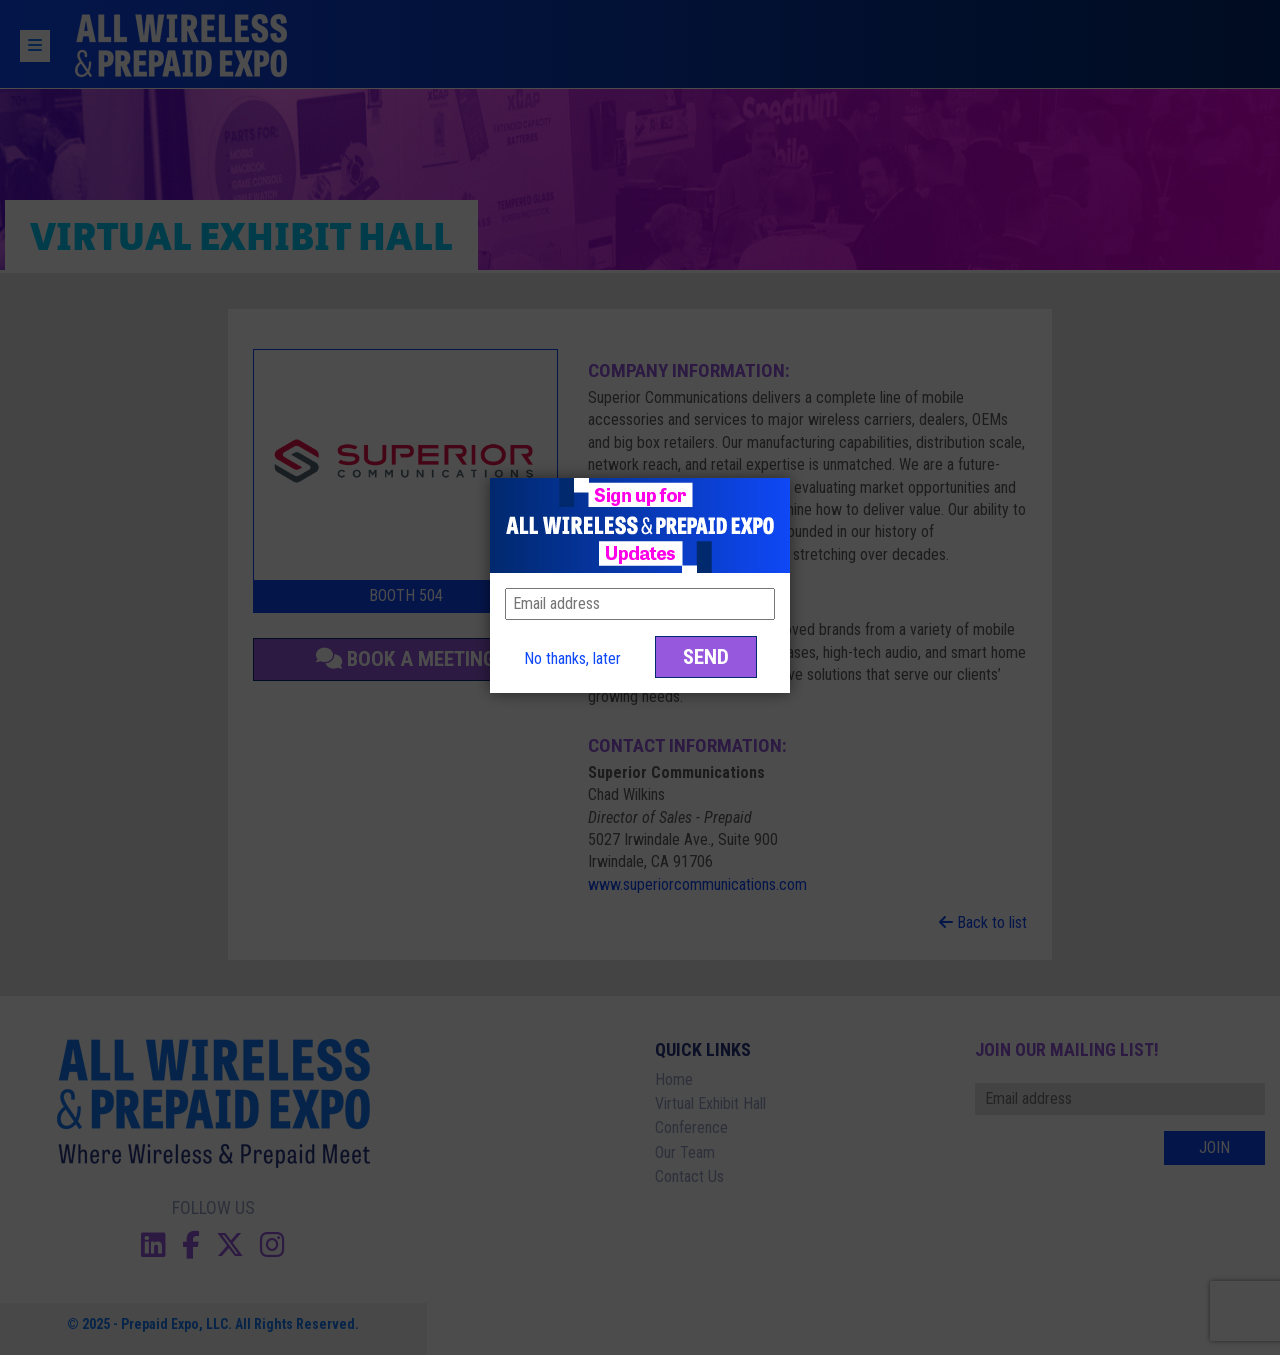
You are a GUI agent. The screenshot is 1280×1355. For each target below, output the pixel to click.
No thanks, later (572, 658)
